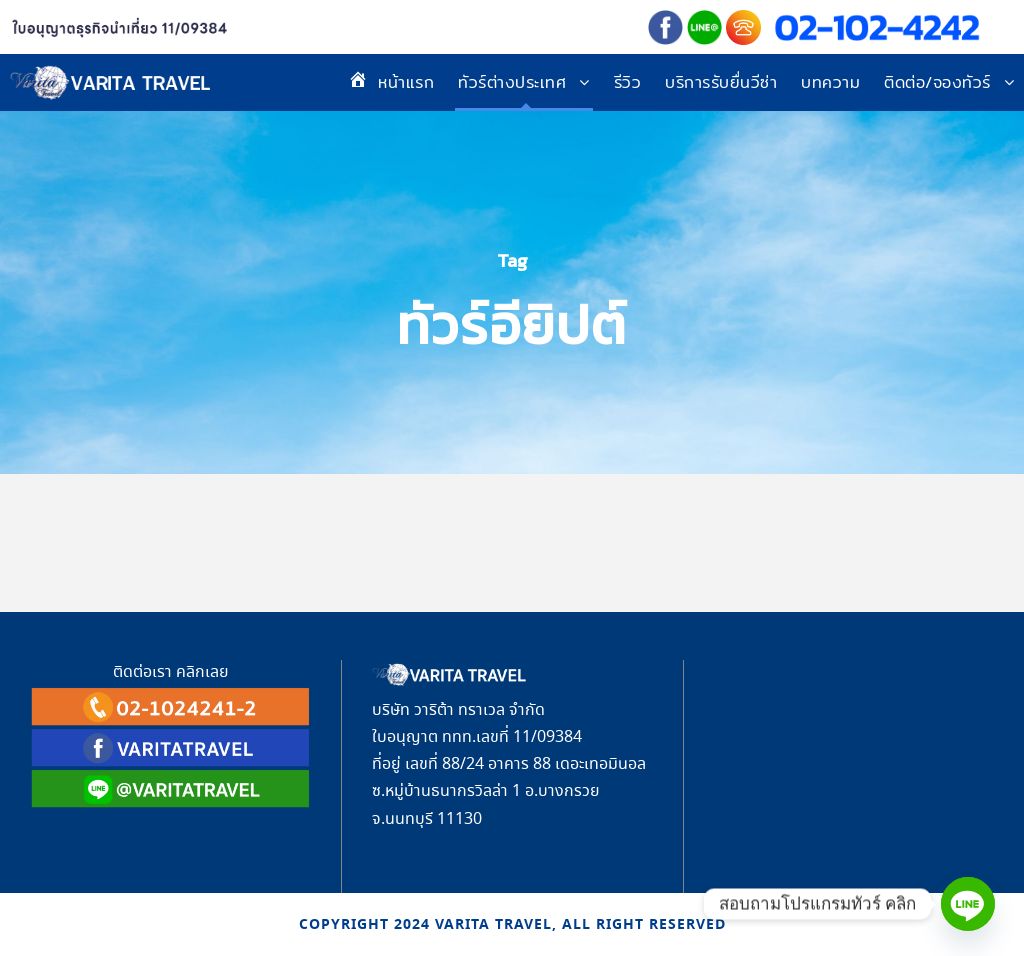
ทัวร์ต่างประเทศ (512, 82)
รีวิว (628, 82)
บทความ (830, 82)
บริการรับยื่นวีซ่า (721, 82)
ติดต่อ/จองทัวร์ (937, 82)
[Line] (968, 904)
